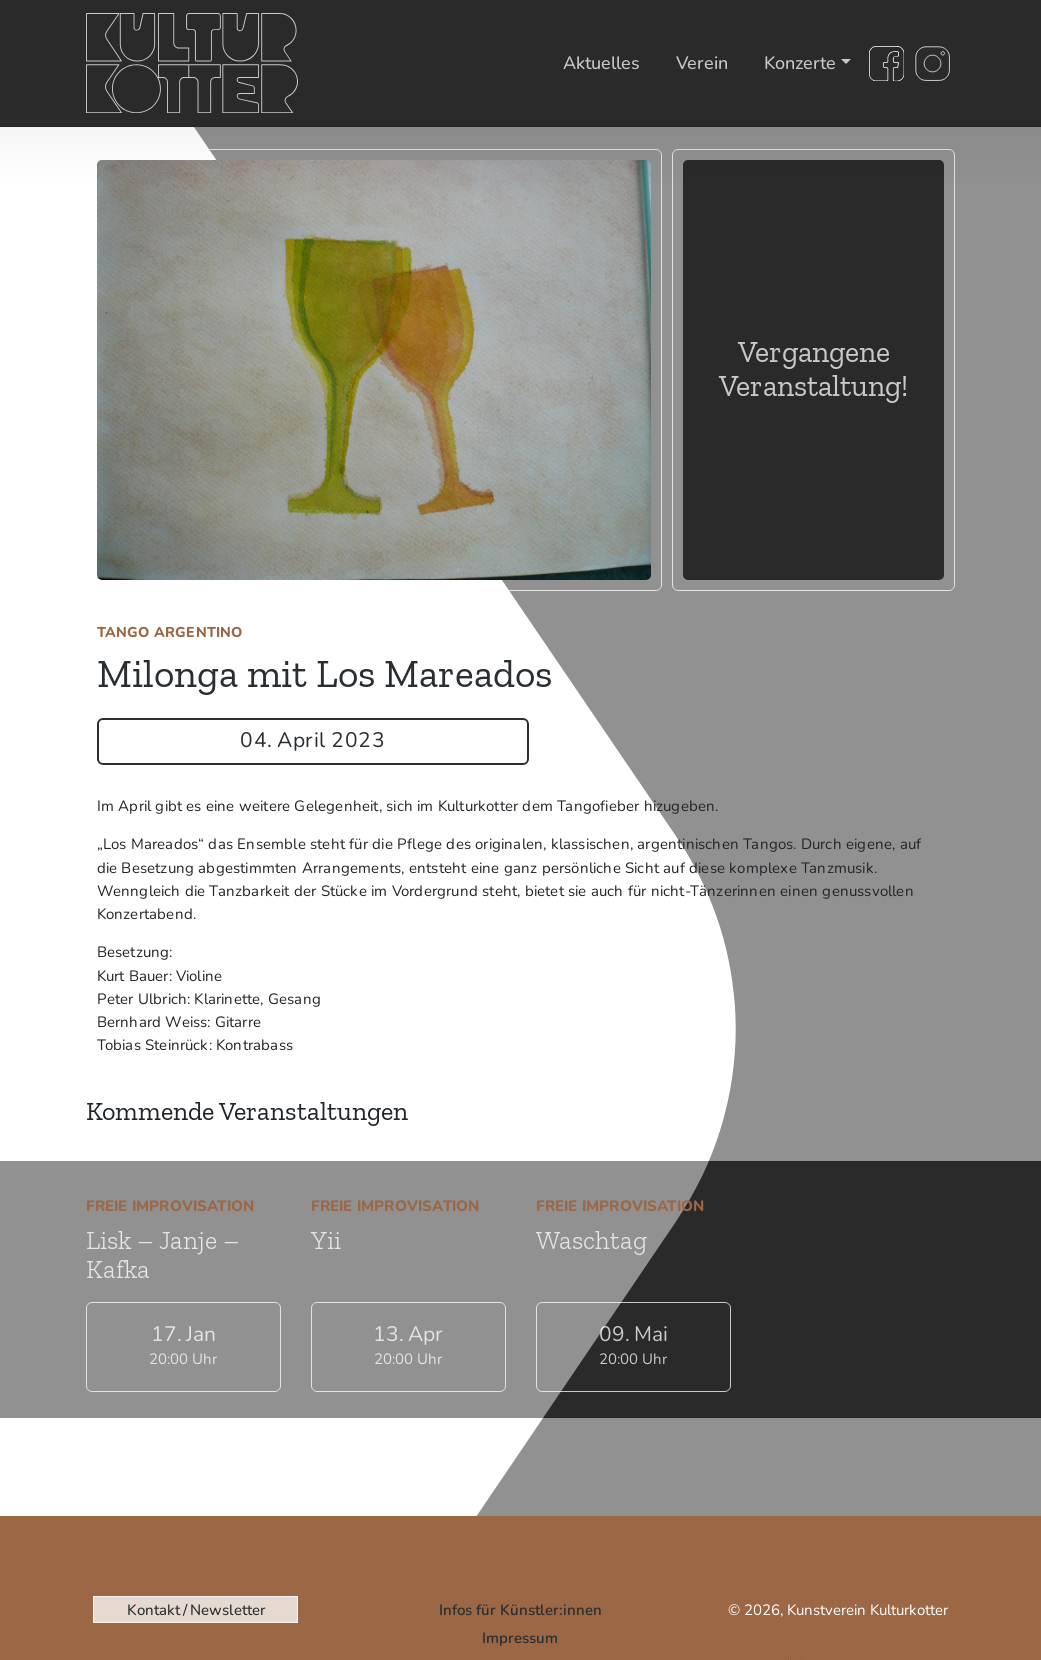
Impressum (520, 1638)
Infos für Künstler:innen (520, 1610)
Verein (702, 63)
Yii (326, 1240)
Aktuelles (601, 63)
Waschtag (591, 1240)
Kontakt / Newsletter (196, 1610)
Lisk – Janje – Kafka (163, 1254)
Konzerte (800, 63)
